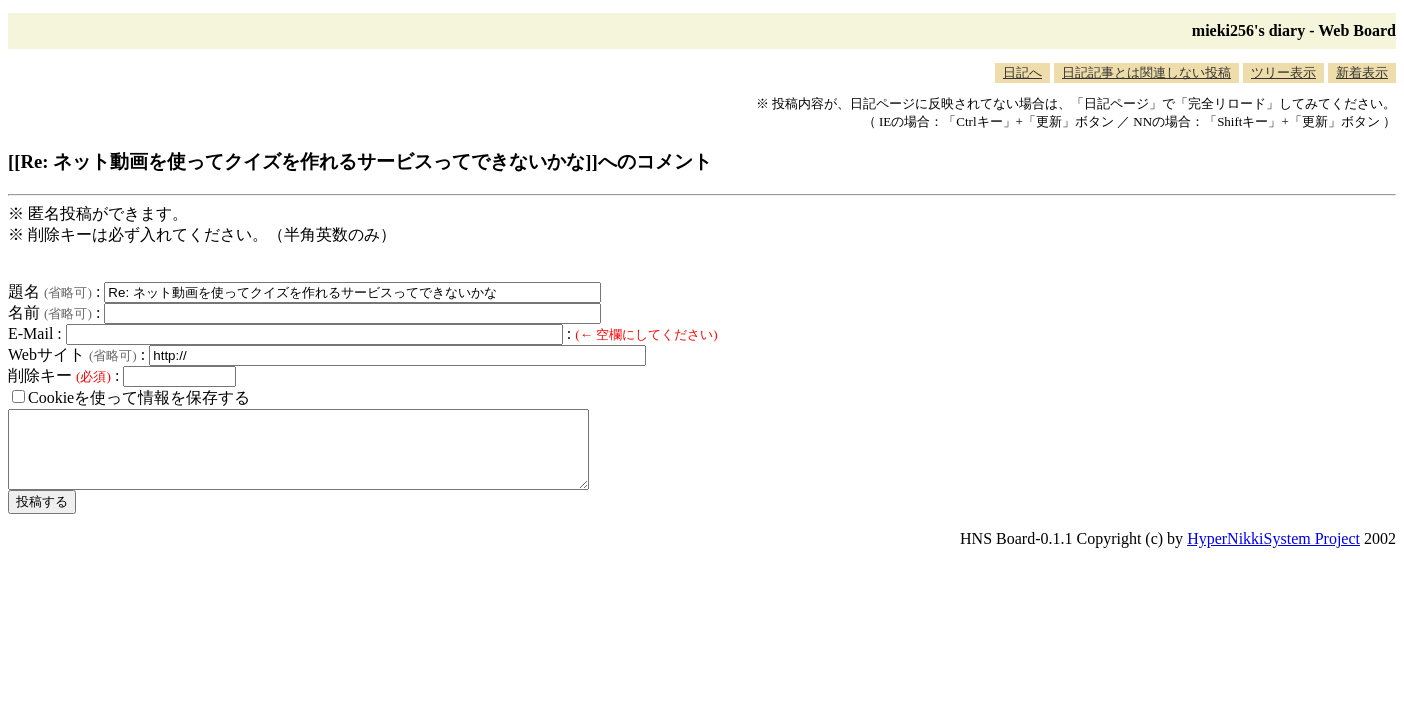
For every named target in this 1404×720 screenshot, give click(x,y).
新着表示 (1362, 72)
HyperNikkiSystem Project (1273, 553)
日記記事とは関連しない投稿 (1146, 72)
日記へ (1022, 72)
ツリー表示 (1283, 72)
